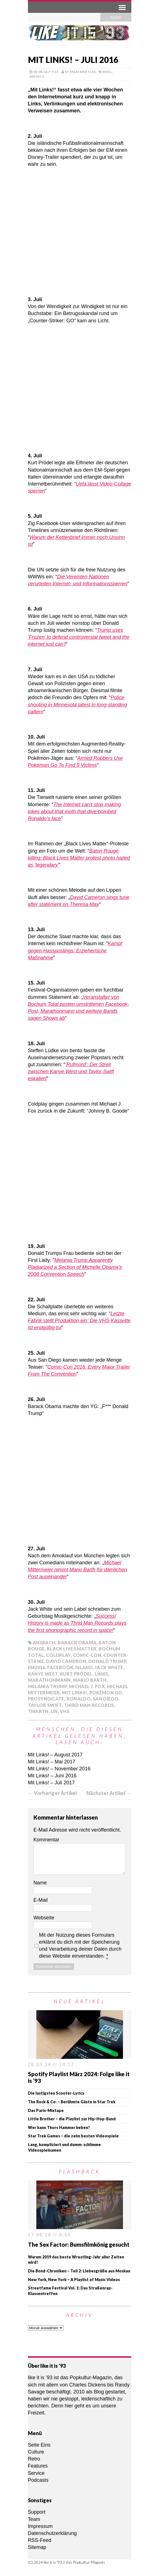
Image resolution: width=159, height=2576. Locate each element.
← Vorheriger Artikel (52, 1793)
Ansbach (44, 1642)
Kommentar (47, 1839)
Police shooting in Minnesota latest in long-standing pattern (77, 704)
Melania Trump (47, 1686)
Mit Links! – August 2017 (55, 1754)
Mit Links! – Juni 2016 (52, 1775)
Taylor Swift (45, 1705)
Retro (34, 2459)
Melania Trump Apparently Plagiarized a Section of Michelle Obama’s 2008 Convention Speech (75, 1267)
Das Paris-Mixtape (46, 2110)
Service (36, 76)
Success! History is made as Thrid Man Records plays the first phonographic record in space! (77, 1623)
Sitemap (37, 2547)
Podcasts (38, 2480)
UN (54, 1711)
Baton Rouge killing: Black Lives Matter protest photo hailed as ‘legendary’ (79, 858)
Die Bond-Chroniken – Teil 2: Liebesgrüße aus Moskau (79, 2271)
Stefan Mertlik (80, 72)
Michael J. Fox (87, 1686)
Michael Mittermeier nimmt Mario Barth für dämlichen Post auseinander (77, 1569)
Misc (106, 72)
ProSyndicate (46, 1698)
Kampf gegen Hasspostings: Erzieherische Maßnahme (75, 950)
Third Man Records (89, 1705)
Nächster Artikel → (108, 1793)
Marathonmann (49, 1680)
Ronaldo (79, 1698)
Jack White (109, 1667)
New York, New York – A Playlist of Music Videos (74, 2279)
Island (83, 1667)
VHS (64, 1711)
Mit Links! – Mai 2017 (51, 1761)
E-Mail (41, 1900)
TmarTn (38, 1711)
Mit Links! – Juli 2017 (51, 1782)
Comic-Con (87, 1655)
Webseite (44, 1917)
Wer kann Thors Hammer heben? (59, 2127)
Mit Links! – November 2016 (59, 1768)
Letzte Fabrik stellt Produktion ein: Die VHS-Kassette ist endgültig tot (79, 1320)
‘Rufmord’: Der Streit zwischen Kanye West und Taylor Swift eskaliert (71, 1071)
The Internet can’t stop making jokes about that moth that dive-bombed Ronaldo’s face (74, 811)
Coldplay (58, 1655)
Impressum (40, 2526)
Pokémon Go (105, 1692)
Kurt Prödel (76, 1673)
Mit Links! (74, 1692)
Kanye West (43, 1673)
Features (38, 2466)
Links (101, 1673)
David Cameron (66, 1661)
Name (40, 1883)
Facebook (60, 1667)
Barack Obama (77, 1642)
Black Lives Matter (71, 1648)
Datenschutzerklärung (52, 2533)
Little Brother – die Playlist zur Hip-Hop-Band (72, 2118)
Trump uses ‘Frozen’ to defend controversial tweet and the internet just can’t (78, 637)
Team (34, 2519)
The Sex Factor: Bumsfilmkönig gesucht (78, 2244)
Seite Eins (39, 2445)
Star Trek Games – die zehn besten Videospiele (73, 2135)
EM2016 (36, 1667)
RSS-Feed (39, 2540)
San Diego (105, 1698)
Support (37, 2512)
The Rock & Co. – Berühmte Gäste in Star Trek (71, 2101)
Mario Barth (90, 1680)
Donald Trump (107, 1661)
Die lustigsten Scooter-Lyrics (56, 2093)
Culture (36, 2452)
